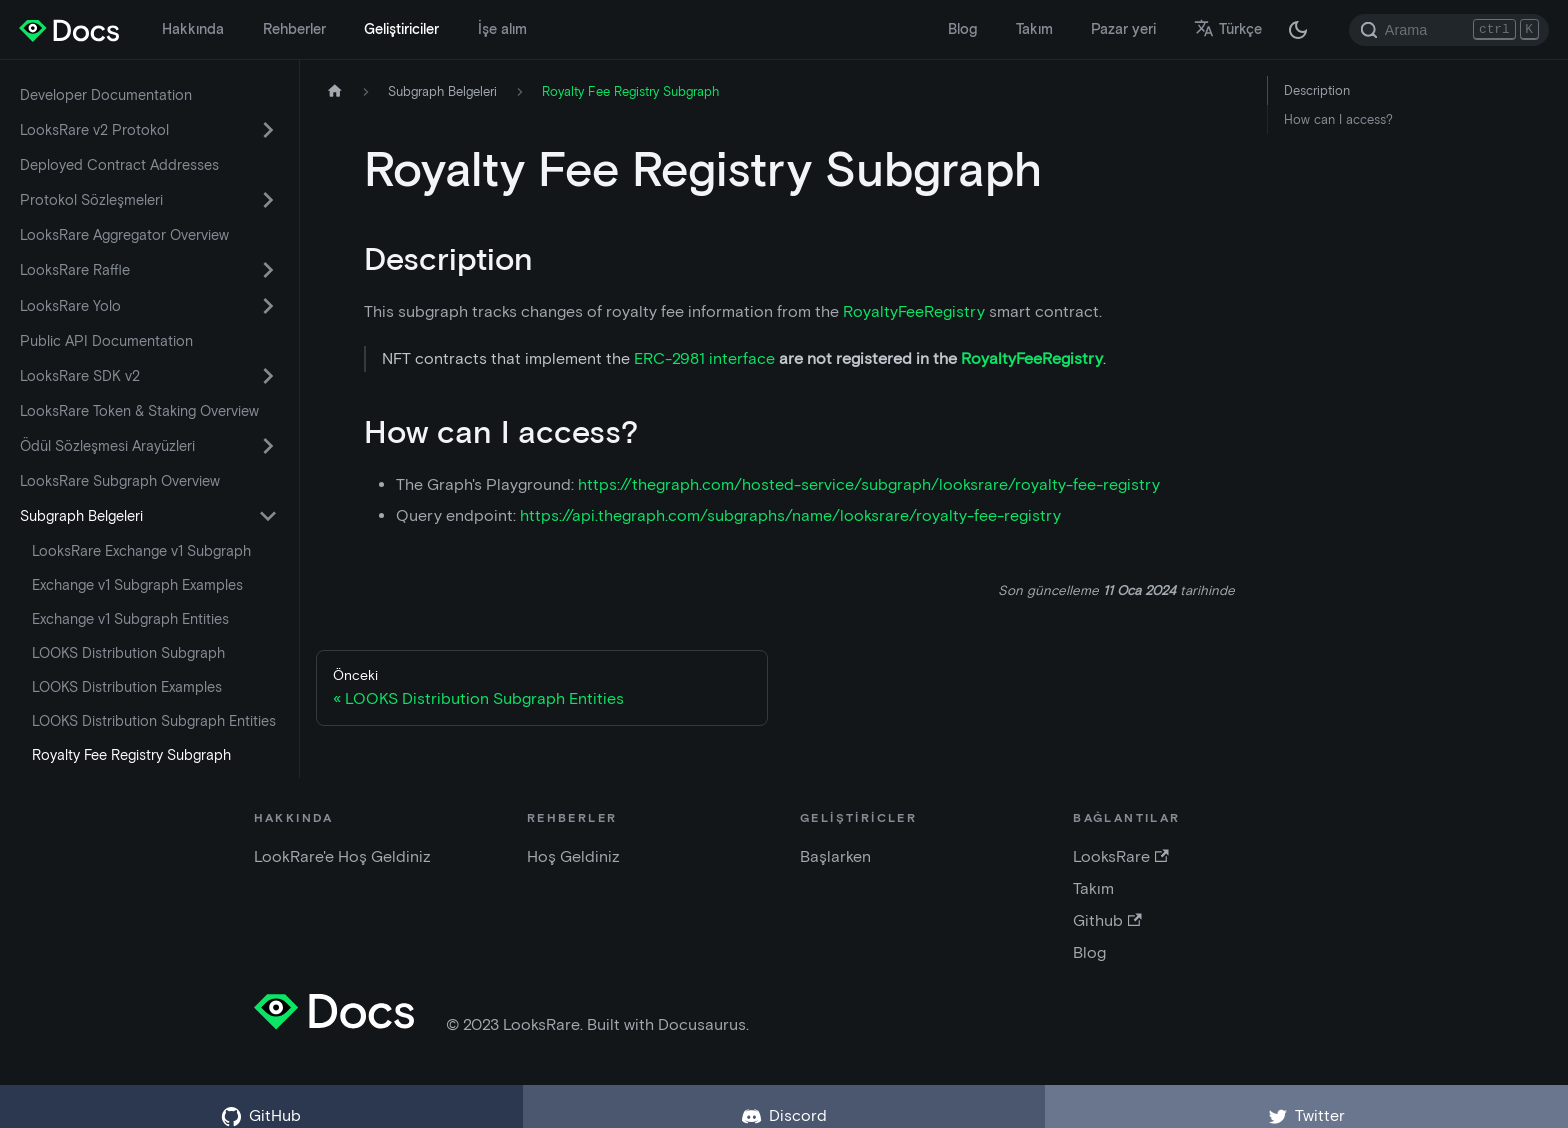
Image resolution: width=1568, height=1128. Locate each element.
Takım (1034, 29)
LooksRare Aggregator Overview (124, 235)
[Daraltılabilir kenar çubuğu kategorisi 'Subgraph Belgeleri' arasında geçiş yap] (268, 516)
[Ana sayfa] (335, 91)
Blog (962, 29)
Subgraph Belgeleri (81, 516)
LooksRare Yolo (70, 306)
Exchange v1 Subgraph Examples (137, 585)
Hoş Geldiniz (573, 856)
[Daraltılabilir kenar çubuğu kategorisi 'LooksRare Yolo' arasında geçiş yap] (268, 306)
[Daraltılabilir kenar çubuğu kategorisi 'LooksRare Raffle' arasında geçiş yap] (268, 270)
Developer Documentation (106, 95)
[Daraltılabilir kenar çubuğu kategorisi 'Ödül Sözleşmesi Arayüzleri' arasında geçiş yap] (268, 446)
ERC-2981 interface (704, 358)
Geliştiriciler (401, 29)
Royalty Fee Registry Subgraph (131, 755)
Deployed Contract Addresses (119, 165)
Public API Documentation (106, 341)
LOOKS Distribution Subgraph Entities (154, 721)
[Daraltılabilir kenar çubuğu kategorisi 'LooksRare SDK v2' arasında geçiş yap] (268, 376)
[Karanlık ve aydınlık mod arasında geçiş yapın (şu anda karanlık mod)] (1298, 30)
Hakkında (193, 29)
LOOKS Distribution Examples (127, 687)
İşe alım (502, 29)
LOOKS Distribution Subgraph (128, 653)
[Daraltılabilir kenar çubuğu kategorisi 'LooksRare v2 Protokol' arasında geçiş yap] (268, 130)
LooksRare (1120, 856)
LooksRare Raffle (75, 270)
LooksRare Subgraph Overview (120, 481)
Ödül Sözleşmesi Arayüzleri (107, 446)
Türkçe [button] (1228, 29)
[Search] (1449, 30)
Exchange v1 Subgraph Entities (130, 619)
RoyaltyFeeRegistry (914, 311)
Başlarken (835, 856)
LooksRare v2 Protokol (94, 130)
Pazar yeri (1123, 29)
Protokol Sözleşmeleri (91, 200)
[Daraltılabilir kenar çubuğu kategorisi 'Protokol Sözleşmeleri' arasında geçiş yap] (268, 200)
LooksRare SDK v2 (80, 376)
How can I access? (1338, 119)
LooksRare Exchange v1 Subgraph (141, 551)
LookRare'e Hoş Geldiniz (342, 856)
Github (1107, 920)
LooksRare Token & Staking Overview (139, 411)
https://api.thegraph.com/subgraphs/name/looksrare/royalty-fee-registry (790, 515)
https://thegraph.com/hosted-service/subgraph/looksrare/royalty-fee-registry (869, 484)
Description (1317, 90)
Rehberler (294, 29)
